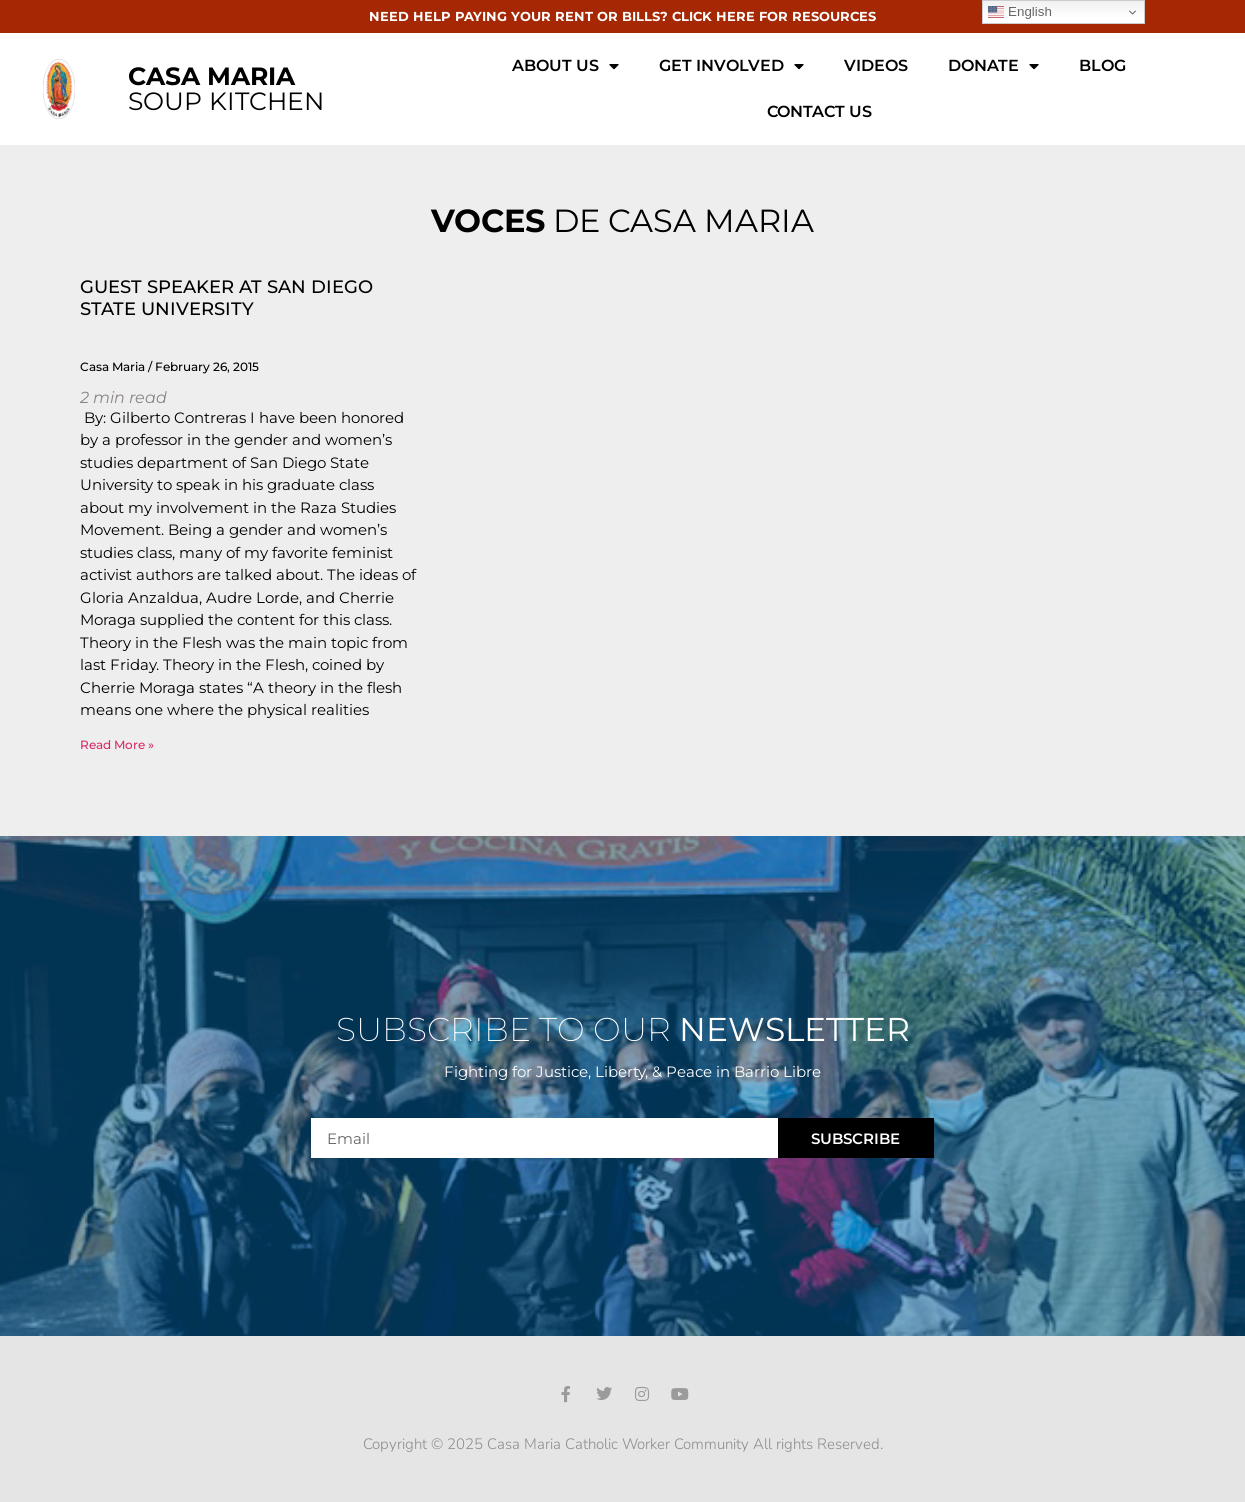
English (1019, 12)
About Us (565, 66)
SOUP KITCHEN (226, 88)
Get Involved (731, 66)
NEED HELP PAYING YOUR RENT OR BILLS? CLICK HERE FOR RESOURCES (622, 16)
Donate (993, 66)
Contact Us (819, 111)
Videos (876, 65)
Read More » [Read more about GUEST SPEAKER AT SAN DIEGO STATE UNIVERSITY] (117, 744)
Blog (1102, 65)
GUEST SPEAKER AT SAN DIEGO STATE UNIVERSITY (226, 298)
